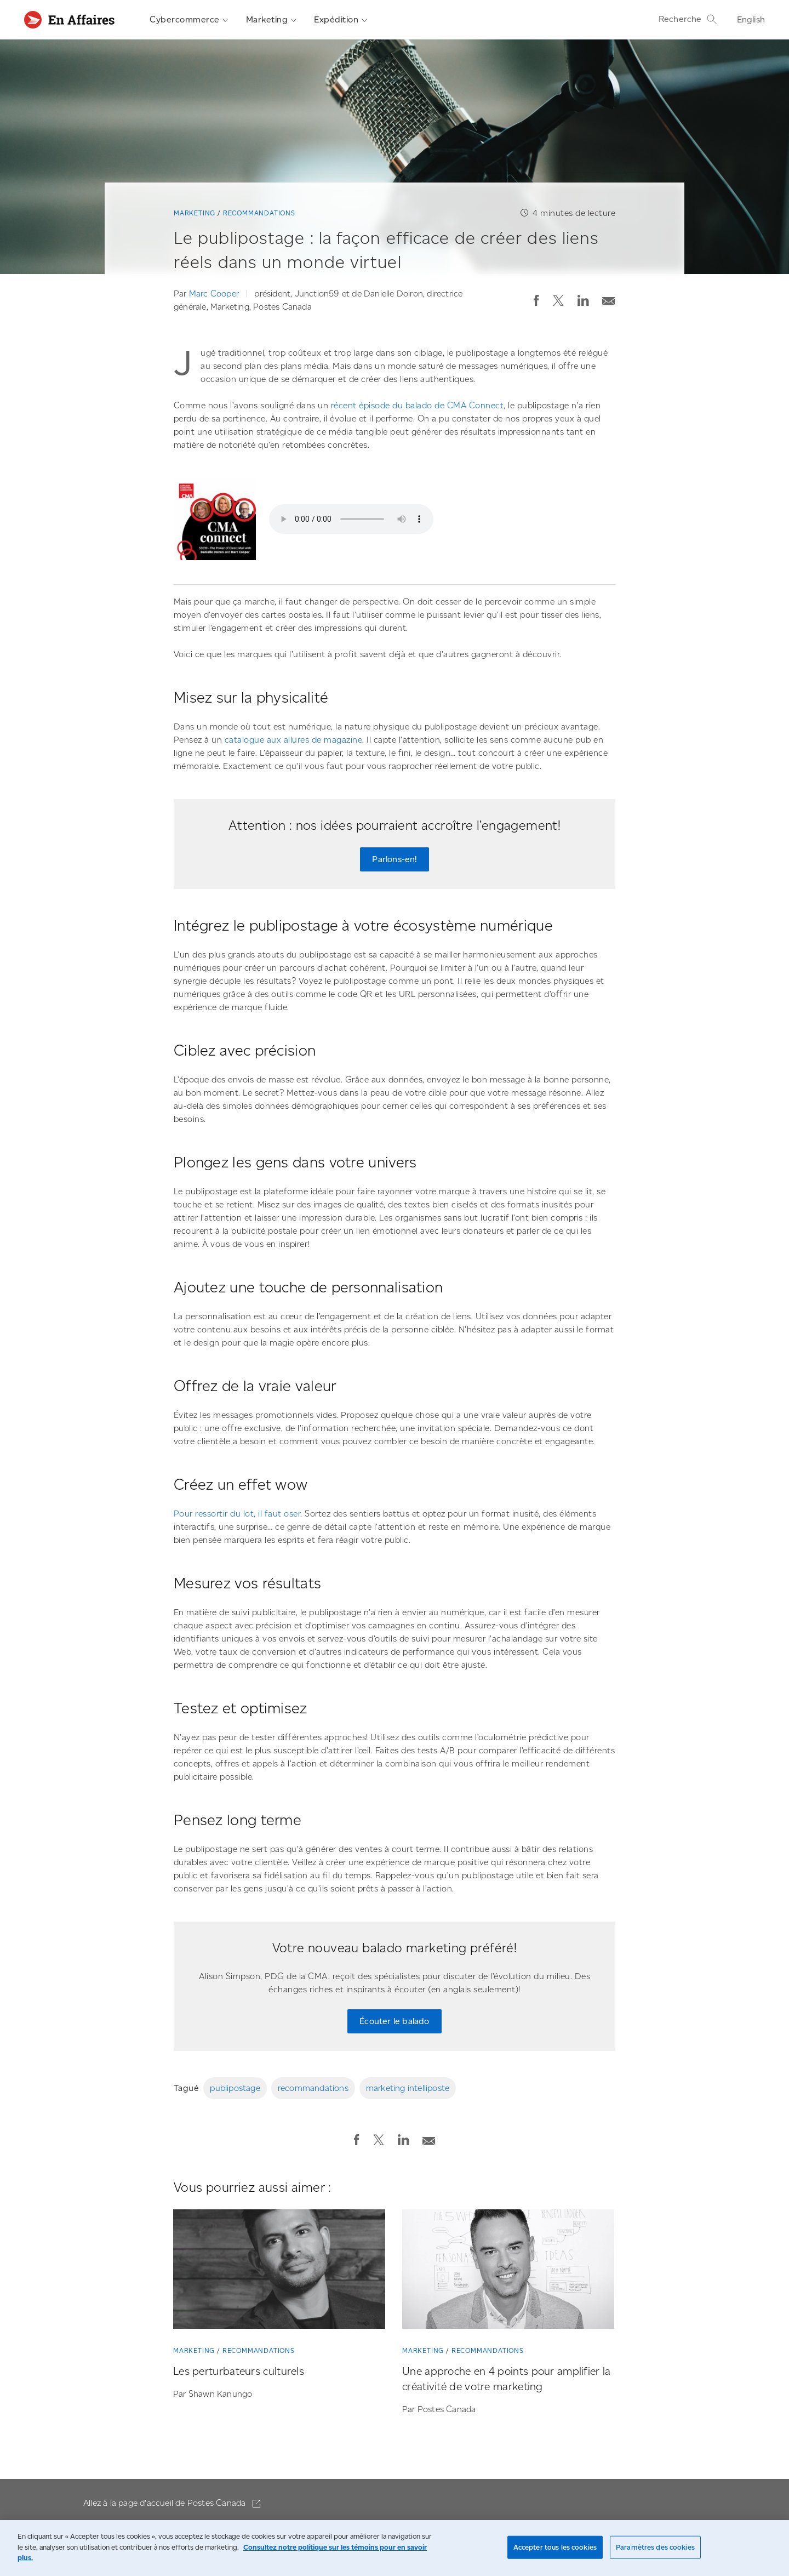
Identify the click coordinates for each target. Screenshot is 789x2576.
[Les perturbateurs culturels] (279, 2271)
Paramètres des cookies (655, 2547)
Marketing (271, 19)
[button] (536, 300)
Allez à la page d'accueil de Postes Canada (165, 2503)
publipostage (235, 2088)
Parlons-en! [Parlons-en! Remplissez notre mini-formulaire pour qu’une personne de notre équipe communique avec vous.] (394, 859)
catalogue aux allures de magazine (294, 739)
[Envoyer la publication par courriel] (608, 298)
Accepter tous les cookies (555, 2547)
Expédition (340, 19)
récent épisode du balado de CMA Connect (417, 405)
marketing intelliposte (407, 2088)
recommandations (313, 2088)
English (751, 19)
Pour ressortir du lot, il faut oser (237, 1513)
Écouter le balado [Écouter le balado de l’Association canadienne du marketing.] (394, 2021)
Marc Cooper (214, 293)
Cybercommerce (189, 19)
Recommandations (259, 213)
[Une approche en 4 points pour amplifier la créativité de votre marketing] (508, 2271)
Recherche (688, 19)
